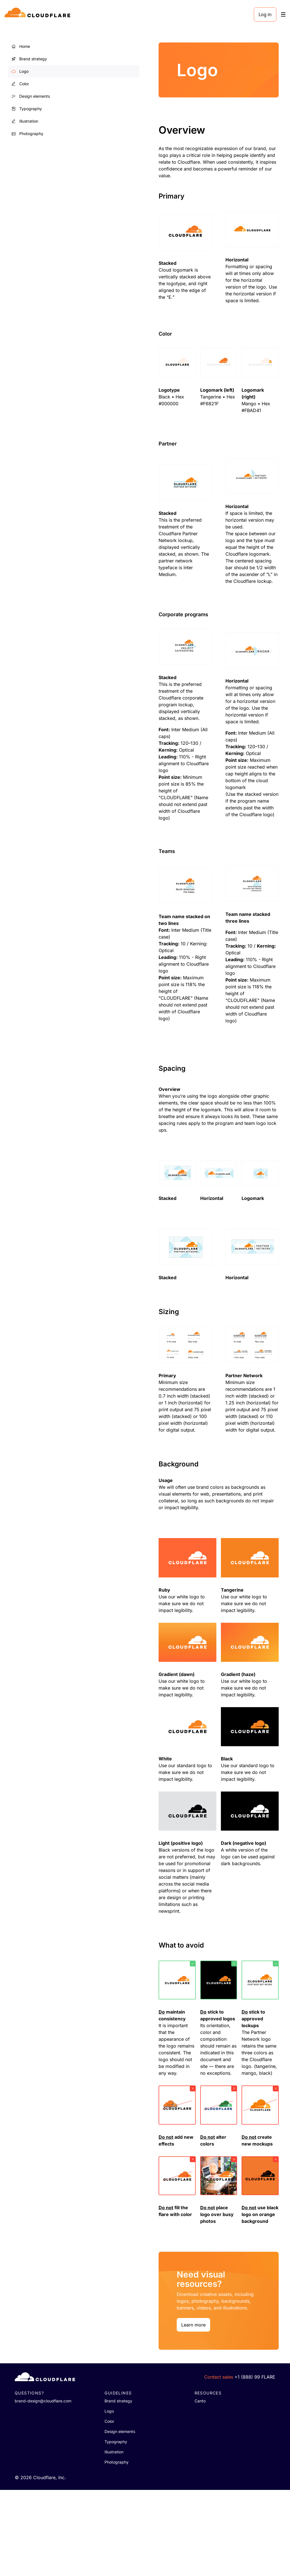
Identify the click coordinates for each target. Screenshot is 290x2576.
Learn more (101, 2411)
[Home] (38, 14)
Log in (265, 14)
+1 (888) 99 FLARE (254, 2463)
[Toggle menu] (283, 14)
